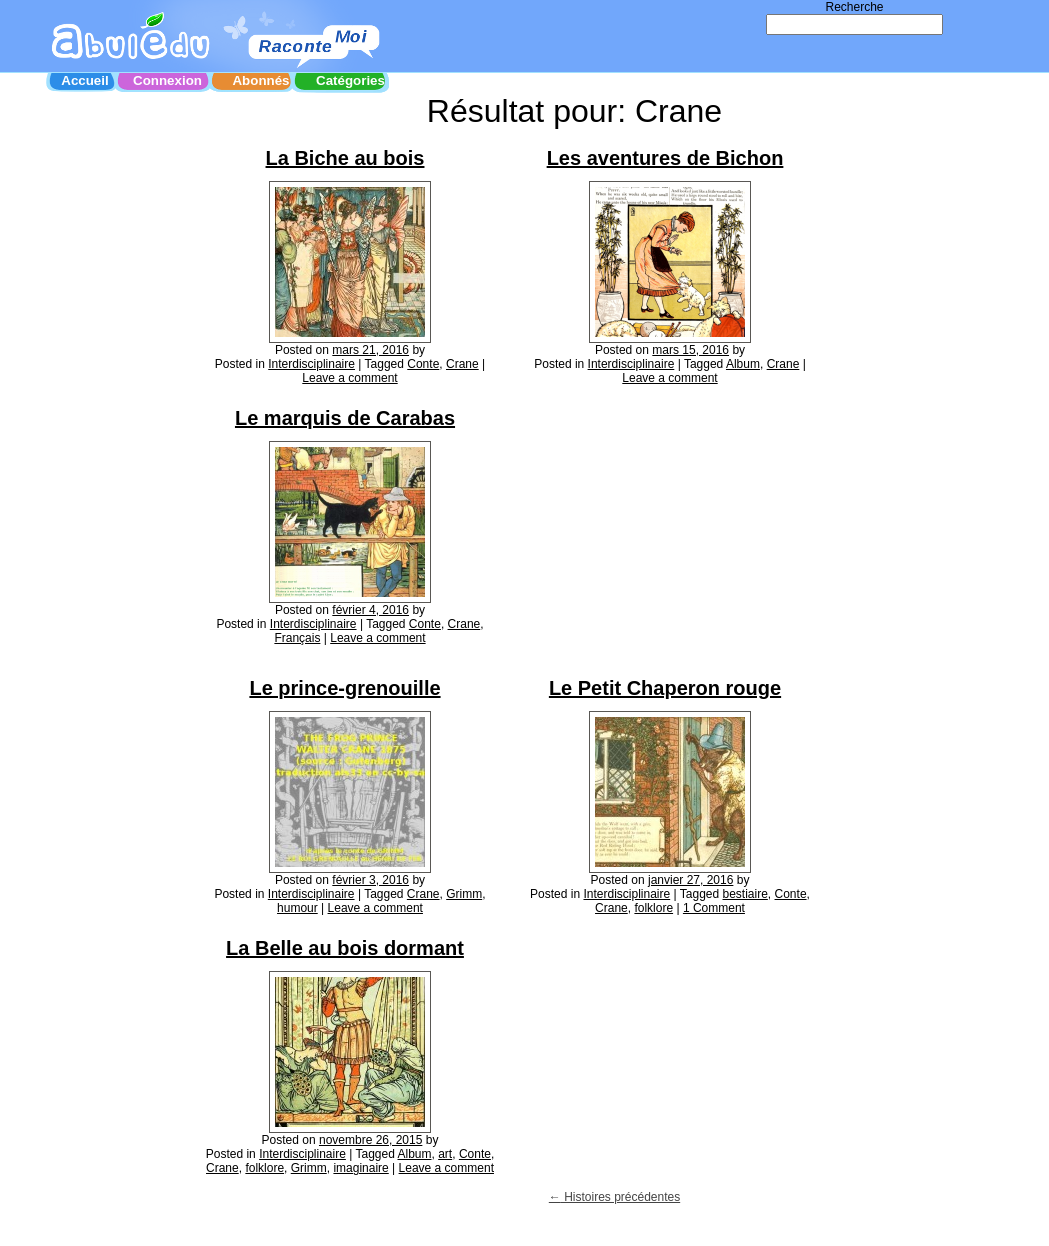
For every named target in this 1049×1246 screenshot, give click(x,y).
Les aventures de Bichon (665, 158)
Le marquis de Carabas (345, 418)
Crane (462, 364)
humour (297, 908)
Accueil (84, 80)
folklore (653, 908)
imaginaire (360, 1168)
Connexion (167, 80)
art (445, 1154)
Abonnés (260, 80)
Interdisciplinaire (311, 364)
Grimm (464, 894)
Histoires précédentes (614, 1197)
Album (743, 364)
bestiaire (745, 894)
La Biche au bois (345, 158)
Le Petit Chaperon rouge (665, 688)
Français (297, 638)
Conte (423, 364)
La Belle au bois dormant (345, 948)
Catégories (350, 80)
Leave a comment (349, 378)
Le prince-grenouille (344, 688)
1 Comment (714, 908)
